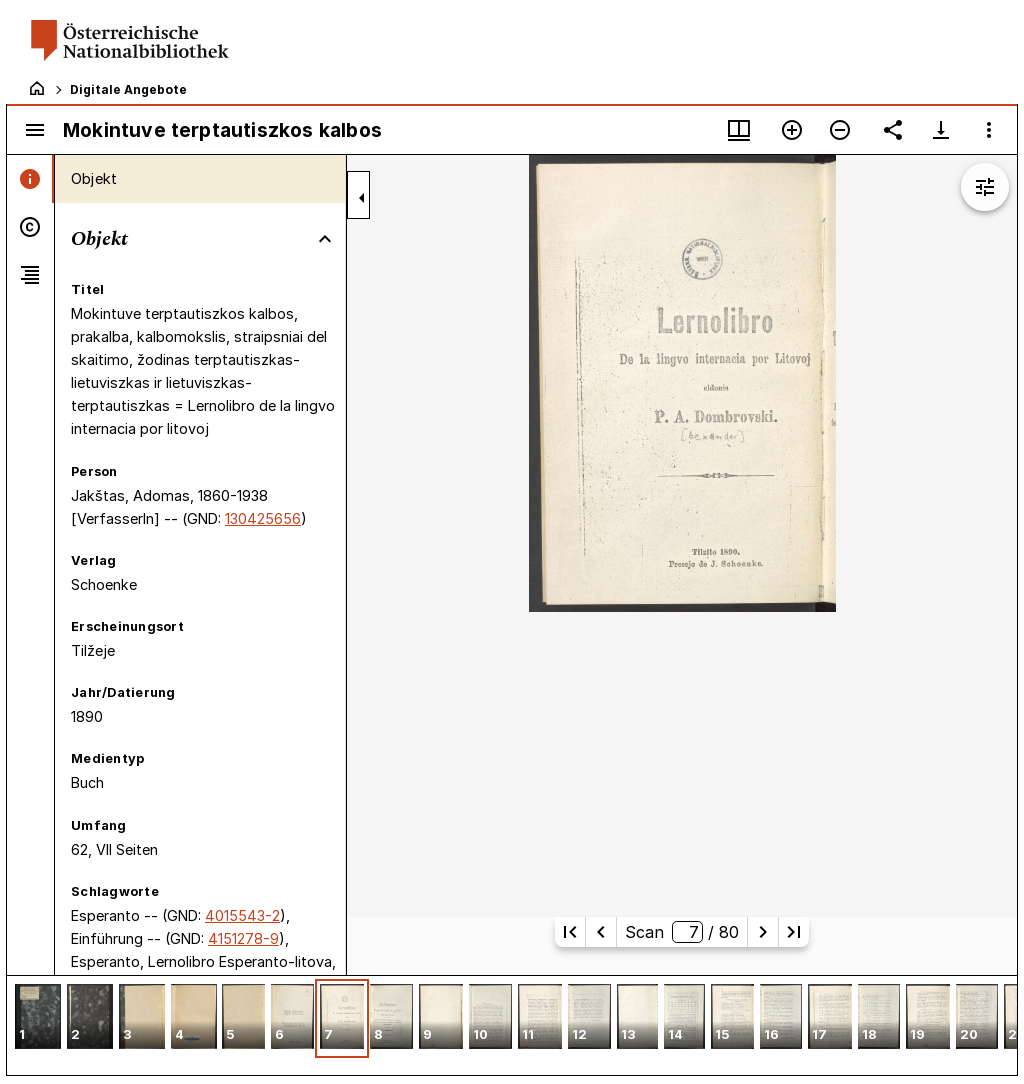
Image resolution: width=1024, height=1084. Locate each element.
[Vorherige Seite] (601, 932)
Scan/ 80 (681, 932)
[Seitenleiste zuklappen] (362, 198)
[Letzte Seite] (794, 932)
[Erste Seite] (570, 932)
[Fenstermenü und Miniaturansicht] (739, 130)
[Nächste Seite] (763, 932)
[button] (38, 1018)
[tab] (30, 179)
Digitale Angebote (128, 89)
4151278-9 (243, 938)
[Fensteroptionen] (989, 130)
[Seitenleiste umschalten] (35, 130)
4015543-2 (242, 915)
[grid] (512, 1025)
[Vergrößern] (792, 130)
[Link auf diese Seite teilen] (893, 130)
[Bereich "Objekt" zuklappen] (325, 239)
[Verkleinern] (840, 130)
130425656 (263, 518)
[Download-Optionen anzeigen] (941, 130)
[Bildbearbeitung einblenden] (985, 187)
